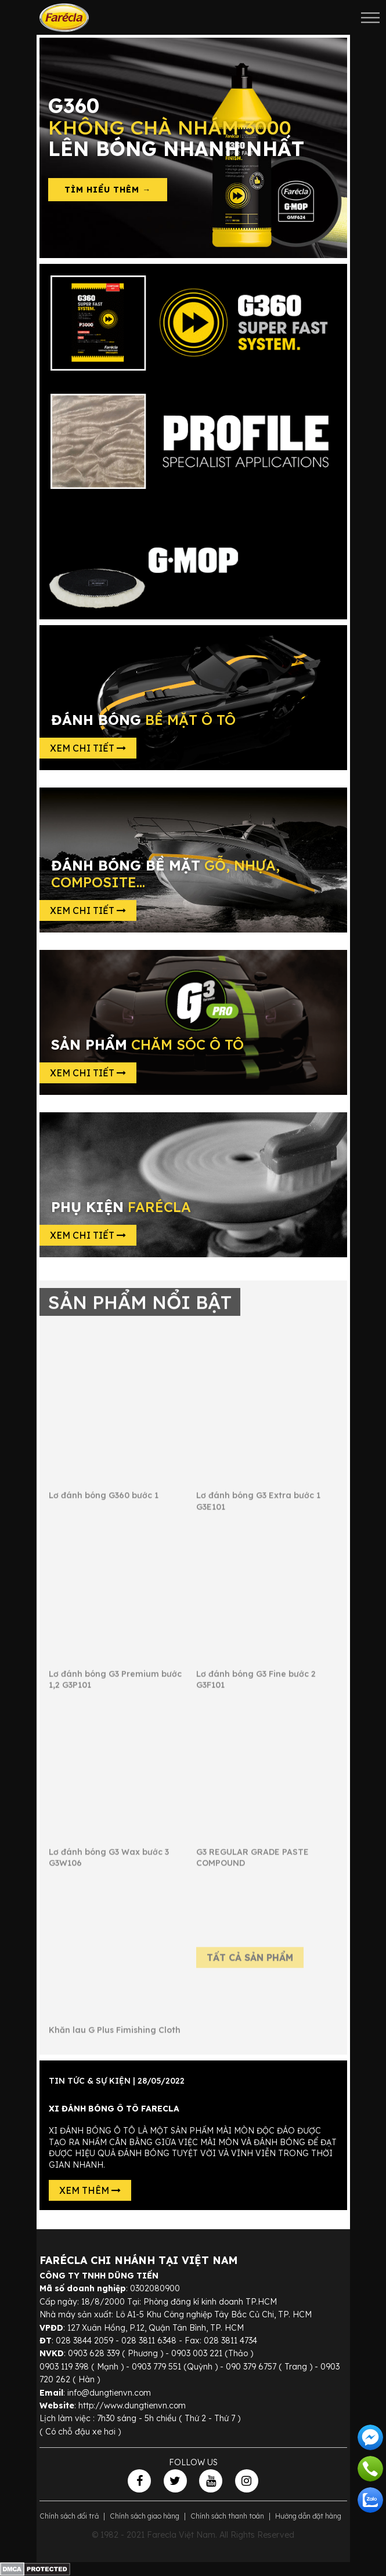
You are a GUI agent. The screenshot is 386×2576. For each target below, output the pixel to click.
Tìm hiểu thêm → (107, 189)
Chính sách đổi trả (69, 2516)
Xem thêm (90, 2190)
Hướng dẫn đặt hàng (308, 2516)
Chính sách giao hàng (144, 2516)
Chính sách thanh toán (227, 2516)
